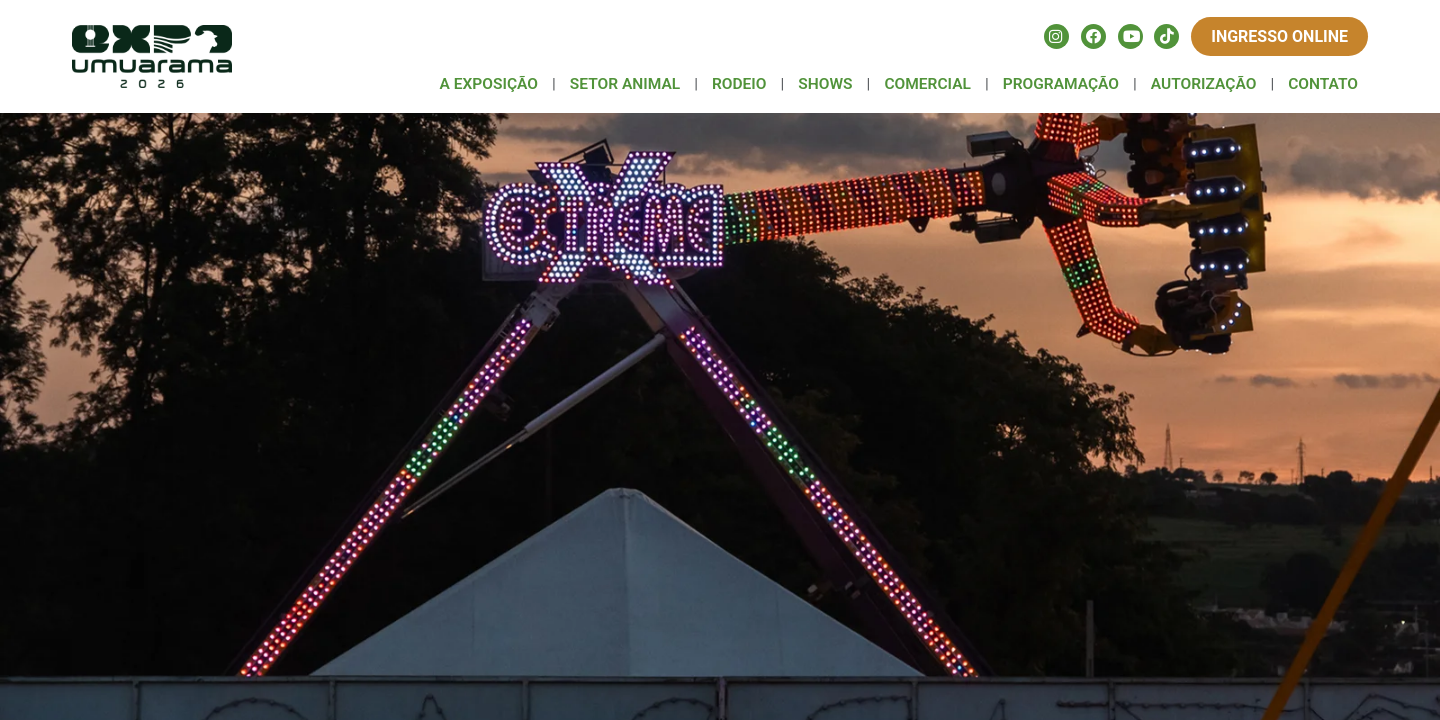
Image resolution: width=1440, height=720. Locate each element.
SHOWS (825, 84)
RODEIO (739, 84)
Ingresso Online (1279, 36)
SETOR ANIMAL (625, 84)
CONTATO (1323, 84)
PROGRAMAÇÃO (1061, 84)
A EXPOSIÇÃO (489, 84)
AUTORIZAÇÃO (1204, 84)
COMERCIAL (927, 84)
